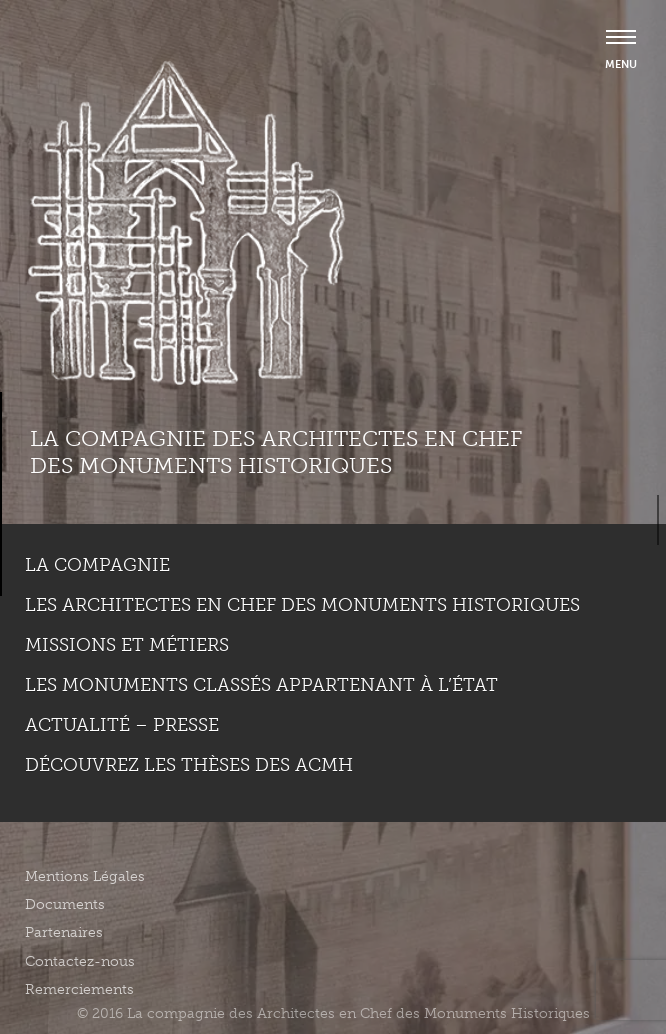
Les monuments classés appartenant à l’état (261, 685)
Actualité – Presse (122, 725)
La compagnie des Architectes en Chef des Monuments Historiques (276, 451)
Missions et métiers (127, 645)
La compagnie (97, 565)
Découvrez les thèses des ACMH (189, 765)
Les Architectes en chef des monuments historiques (302, 605)
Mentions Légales (85, 876)
